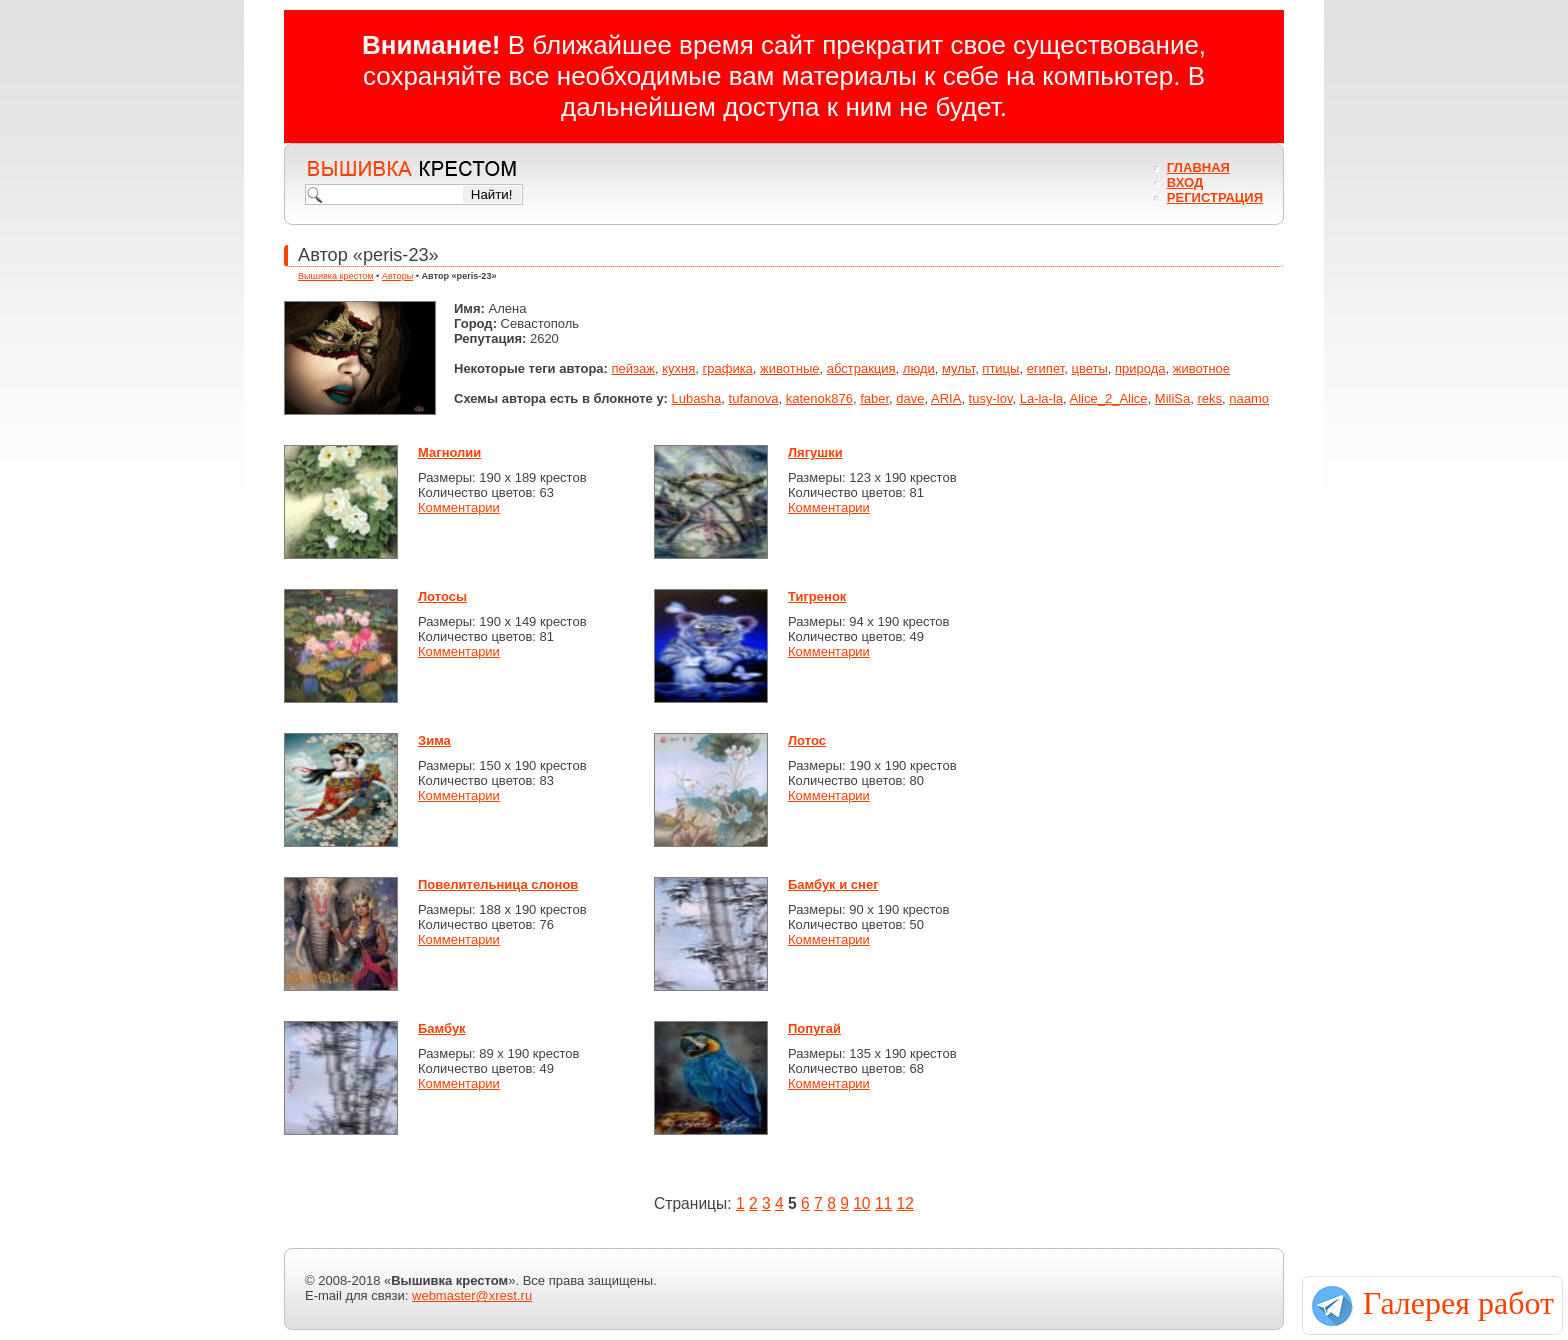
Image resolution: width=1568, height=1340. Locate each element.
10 (861, 1203)
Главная (1198, 167)
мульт (958, 368)
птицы (1000, 368)
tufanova (754, 398)
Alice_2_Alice (1109, 398)
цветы (1089, 368)
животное (1201, 368)
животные (789, 368)
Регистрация (1215, 197)
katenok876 (819, 398)
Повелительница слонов (498, 884)
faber (874, 398)
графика (727, 368)
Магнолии (449, 452)
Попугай (814, 1028)
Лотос (807, 740)
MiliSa (1172, 398)
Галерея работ (1458, 1303)
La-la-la (1041, 398)
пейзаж (633, 368)
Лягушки (815, 452)
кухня (678, 368)
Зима (434, 740)
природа (1140, 368)
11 (883, 1203)
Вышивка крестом (336, 276)
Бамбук (442, 1028)
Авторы (397, 276)
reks (1209, 398)
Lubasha (696, 398)
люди (919, 368)
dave (910, 398)
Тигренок (817, 596)
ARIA (946, 398)
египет (1046, 368)
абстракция (861, 368)
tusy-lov (991, 398)
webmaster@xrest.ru (472, 1295)
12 (905, 1203)
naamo (1249, 398)
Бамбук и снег (833, 884)
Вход (1185, 182)
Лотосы (442, 596)
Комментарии (459, 507)
